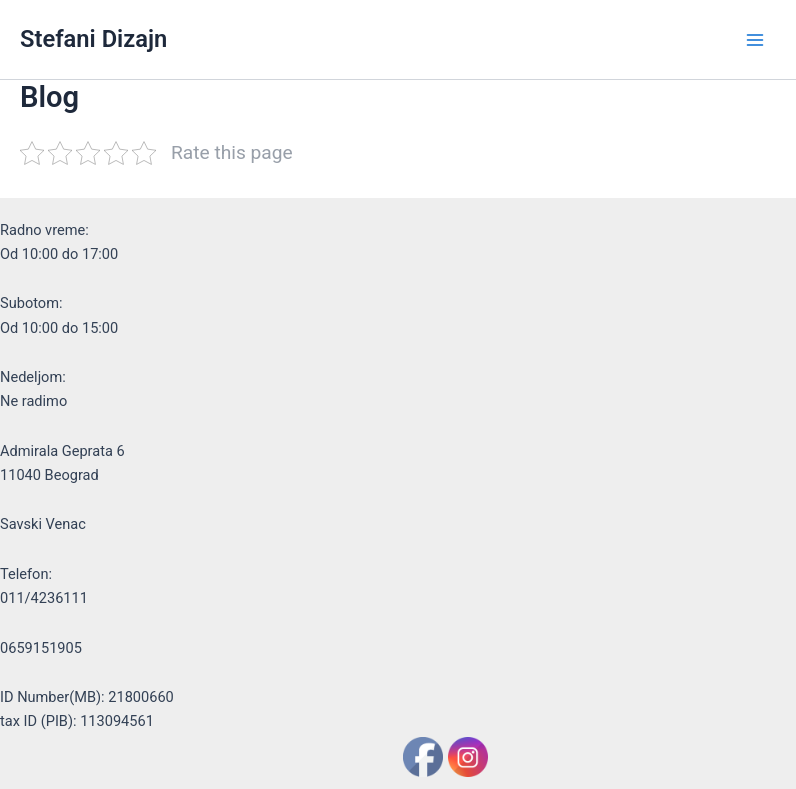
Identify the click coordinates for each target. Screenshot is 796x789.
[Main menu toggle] (755, 40)
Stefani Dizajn (93, 39)
